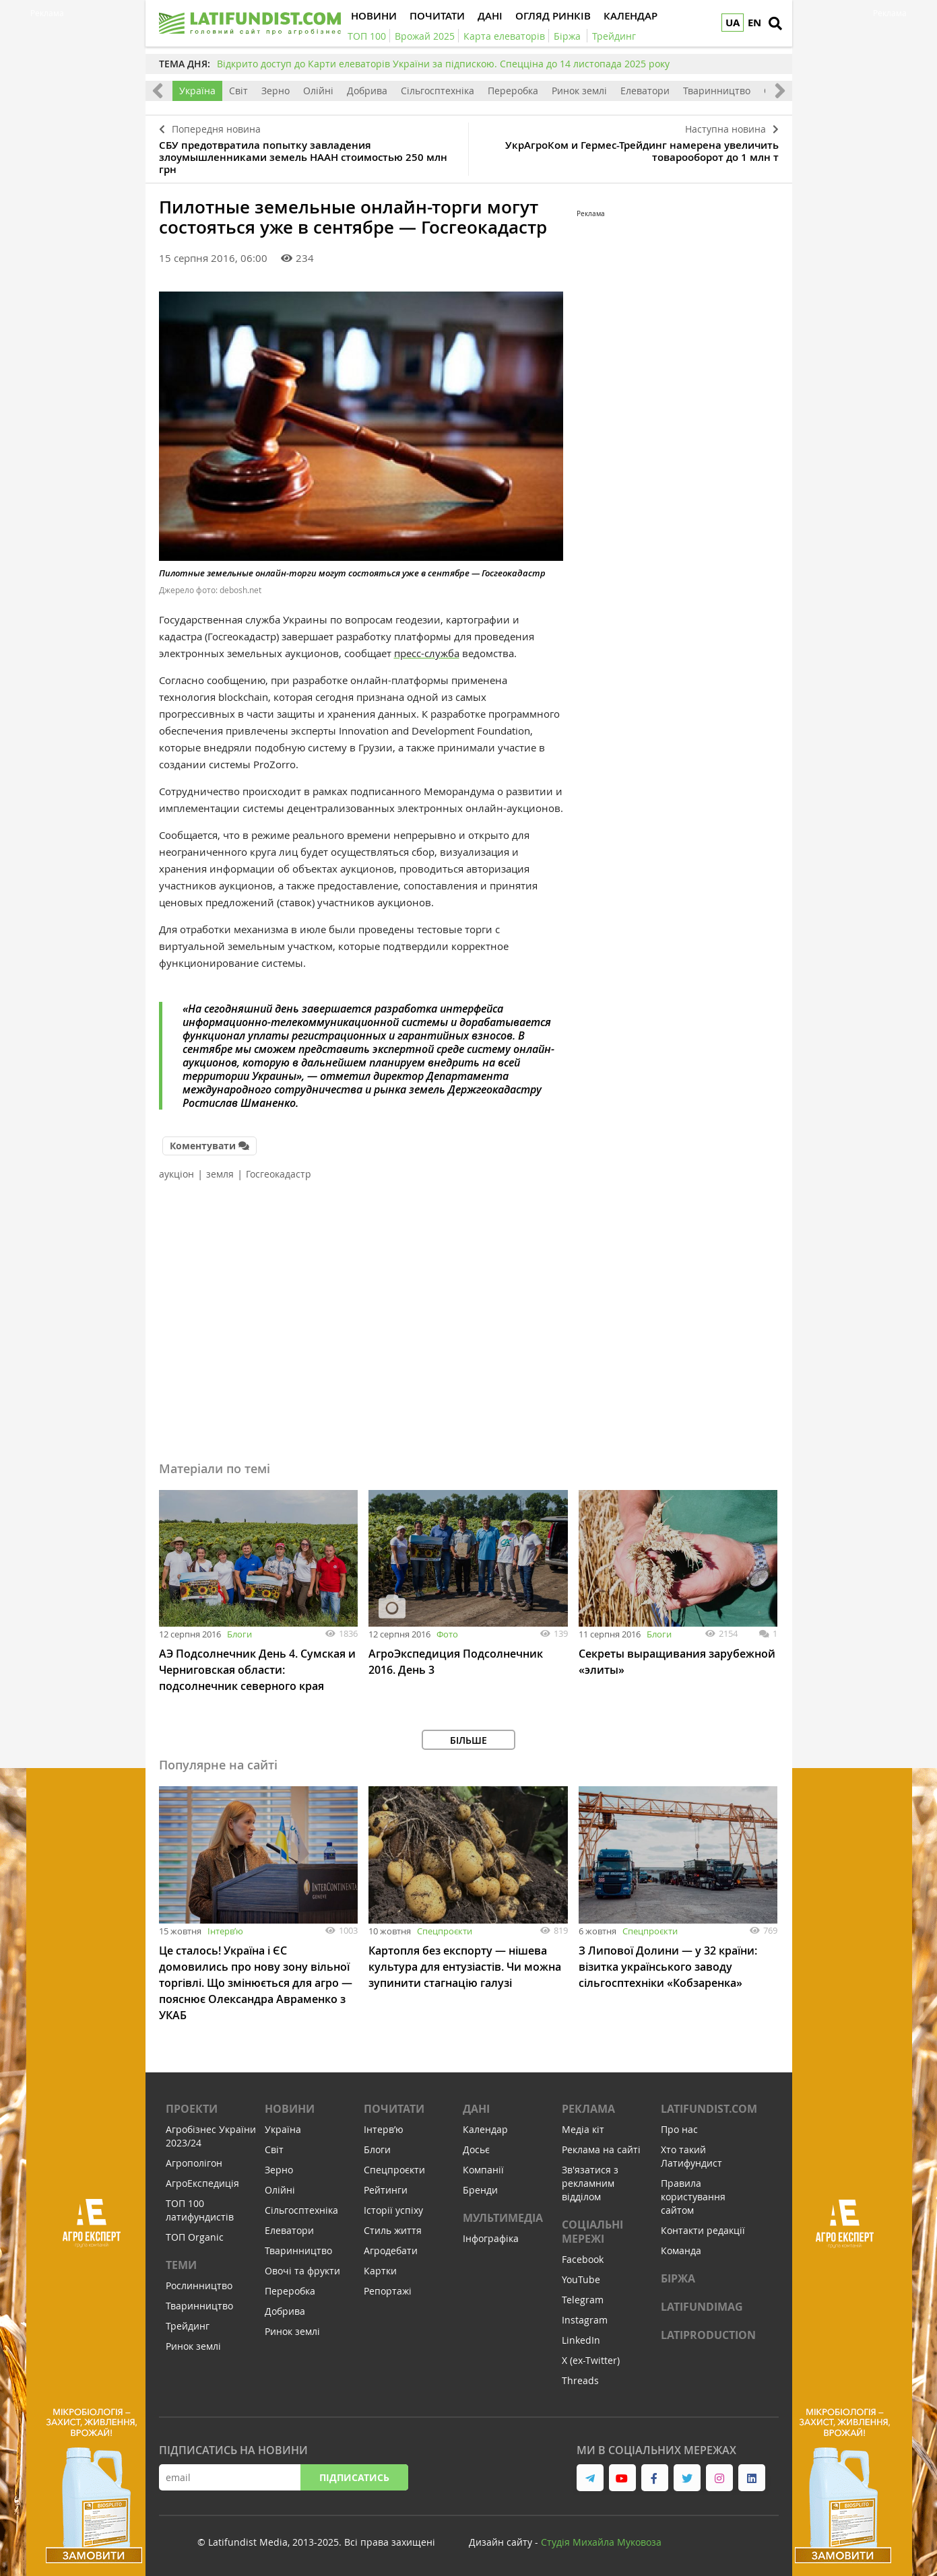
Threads (580, 2380)
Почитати (394, 2108)
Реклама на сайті (601, 2149)
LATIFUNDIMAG (702, 2306)
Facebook (583, 2259)
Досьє (476, 2149)
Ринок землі (579, 90)
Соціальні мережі (592, 2231)
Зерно (275, 90)
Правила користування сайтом (693, 2196)
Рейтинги (386, 2189)
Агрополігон (194, 2163)
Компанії (483, 2169)
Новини (290, 2108)
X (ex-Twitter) (591, 2360)
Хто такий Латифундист (691, 2156)
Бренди (480, 2189)
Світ (238, 90)
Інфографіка (491, 2238)
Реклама (588, 2108)
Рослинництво (199, 2285)
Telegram (583, 2299)
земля (220, 1173)
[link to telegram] (590, 2477)
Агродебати (391, 2250)
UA (732, 22)
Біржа (678, 2278)
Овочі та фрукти (302, 2270)
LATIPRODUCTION (708, 2335)
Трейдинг (187, 2325)
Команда (681, 2250)
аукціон (176, 1173)
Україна (197, 90)
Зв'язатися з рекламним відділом (590, 2183)
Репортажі (388, 2290)
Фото (447, 1634)
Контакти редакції (703, 2230)
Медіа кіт (583, 2129)
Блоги (239, 1634)
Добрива (367, 90)
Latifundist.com (709, 2108)
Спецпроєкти (444, 1931)
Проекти (192, 2108)
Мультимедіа (503, 2217)
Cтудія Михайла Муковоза (601, 2542)
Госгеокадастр (278, 1173)
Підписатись (354, 2477)
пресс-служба (426, 653)
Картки (380, 2270)
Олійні (318, 90)
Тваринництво (716, 90)
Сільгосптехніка (437, 90)
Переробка (513, 90)
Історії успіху (393, 2210)
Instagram (585, 2319)
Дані (476, 2108)
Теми (181, 2265)
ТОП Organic (195, 2237)
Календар (485, 2129)
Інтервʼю (225, 1931)
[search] (775, 23)
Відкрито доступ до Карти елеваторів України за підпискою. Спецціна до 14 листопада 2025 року (443, 63)
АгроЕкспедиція (202, 2183)
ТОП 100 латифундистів (200, 2210)
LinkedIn (581, 2340)
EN (754, 22)
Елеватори (645, 90)
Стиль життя (393, 2230)
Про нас (679, 2129)
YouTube (581, 2279)
